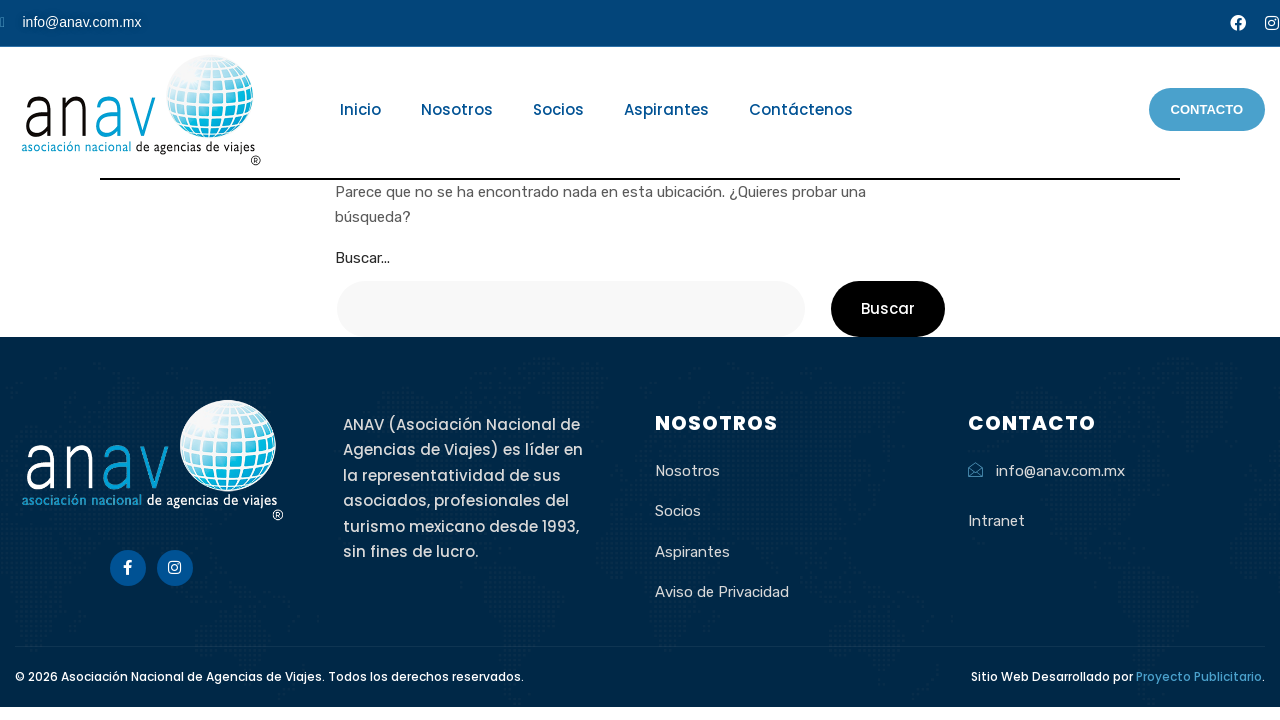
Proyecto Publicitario (1199, 676)
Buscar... (362, 258)
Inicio (360, 110)
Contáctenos (801, 110)
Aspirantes (666, 110)
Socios (558, 110)
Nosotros (457, 110)
